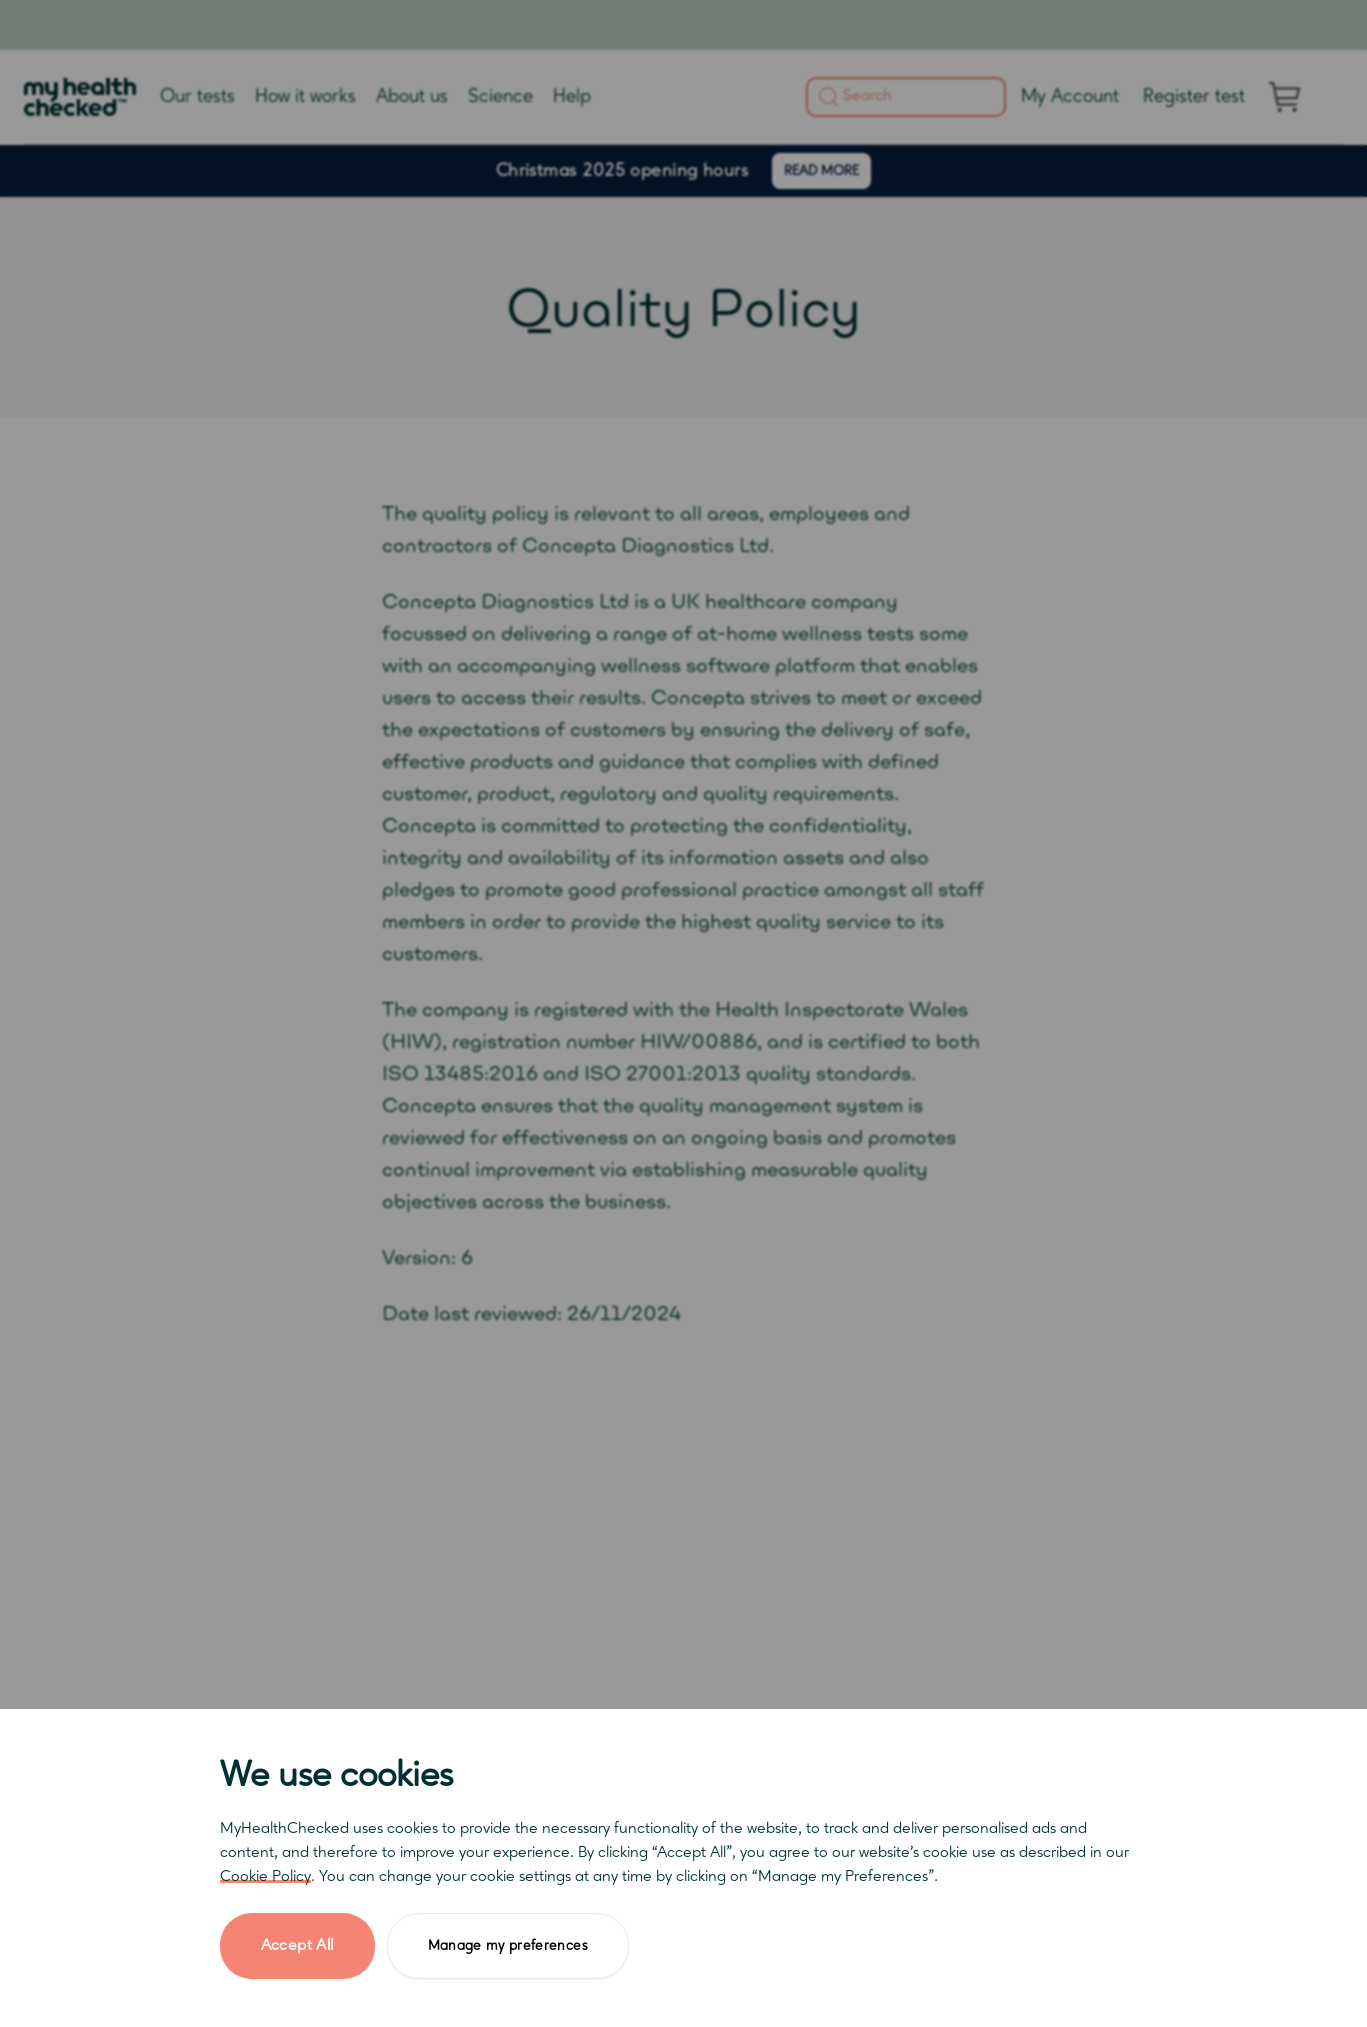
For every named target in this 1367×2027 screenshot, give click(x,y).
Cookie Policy (265, 1877)
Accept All (297, 1946)
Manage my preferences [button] (508, 1946)
